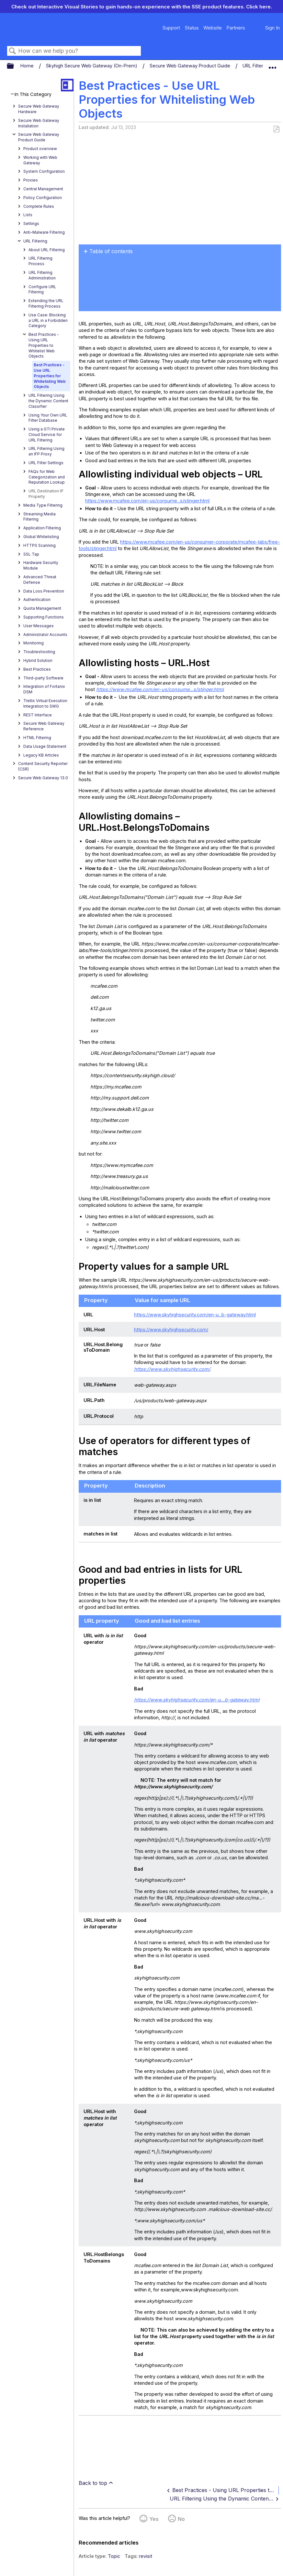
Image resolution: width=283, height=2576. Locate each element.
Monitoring (33, 643)
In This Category (33, 94)
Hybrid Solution (37, 660)
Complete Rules (38, 206)
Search (12, 51)
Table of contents (111, 251)
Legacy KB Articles (41, 755)
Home (27, 65)
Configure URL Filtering (42, 289)
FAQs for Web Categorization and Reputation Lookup (46, 477)
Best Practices (37, 669)
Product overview (40, 148)
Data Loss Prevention (43, 591)
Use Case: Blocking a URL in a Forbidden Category (48, 320)
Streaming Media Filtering (39, 517)
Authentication (37, 599)
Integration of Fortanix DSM (44, 689)
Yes (154, 2519)
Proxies (30, 180)
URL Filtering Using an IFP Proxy (46, 451)
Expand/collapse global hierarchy (14, 66)
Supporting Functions (43, 617)
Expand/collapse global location (272, 64)
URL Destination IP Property (45, 493)
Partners (235, 28)
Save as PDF (276, 129)
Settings (31, 223)
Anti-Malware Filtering (44, 232)
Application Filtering (42, 527)
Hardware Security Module (40, 565)
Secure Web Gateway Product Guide (191, 65)
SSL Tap (31, 554)
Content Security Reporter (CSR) (43, 766)
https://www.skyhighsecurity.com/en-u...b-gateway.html (195, 1314)
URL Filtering (257, 65)
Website (212, 28)
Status (192, 28)
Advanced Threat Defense (39, 579)
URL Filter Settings (45, 462)
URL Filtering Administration (42, 275)
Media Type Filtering (42, 505)
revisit (145, 2556)
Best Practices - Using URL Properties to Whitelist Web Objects (43, 345)
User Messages (38, 625)
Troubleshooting (39, 651)
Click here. (259, 7)
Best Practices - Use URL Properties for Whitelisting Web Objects (50, 375)
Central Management (43, 188)
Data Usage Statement (44, 746)
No (181, 2519)
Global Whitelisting (41, 536)
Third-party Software (43, 678)
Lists (27, 214)
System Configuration (44, 171)
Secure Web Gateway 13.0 (43, 777)
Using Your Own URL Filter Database (47, 418)
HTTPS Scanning (39, 545)
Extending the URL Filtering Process (45, 303)
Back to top (93, 2483)
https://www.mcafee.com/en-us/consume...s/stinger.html (147, 500)
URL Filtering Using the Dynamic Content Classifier (48, 401)
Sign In (272, 28)
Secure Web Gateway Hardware (38, 109)
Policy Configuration (42, 197)
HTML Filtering (37, 737)
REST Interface (37, 714)
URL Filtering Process (40, 261)
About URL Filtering (46, 249)
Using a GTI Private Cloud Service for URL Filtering (46, 434)
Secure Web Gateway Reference (43, 726)
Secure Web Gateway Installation (38, 123)
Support (171, 28)
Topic (114, 2556)
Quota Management (42, 608)
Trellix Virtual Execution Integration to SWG (45, 703)
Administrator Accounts (45, 634)
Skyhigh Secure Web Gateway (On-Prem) (92, 65)
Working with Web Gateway (40, 160)
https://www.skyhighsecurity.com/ (171, 1329)
